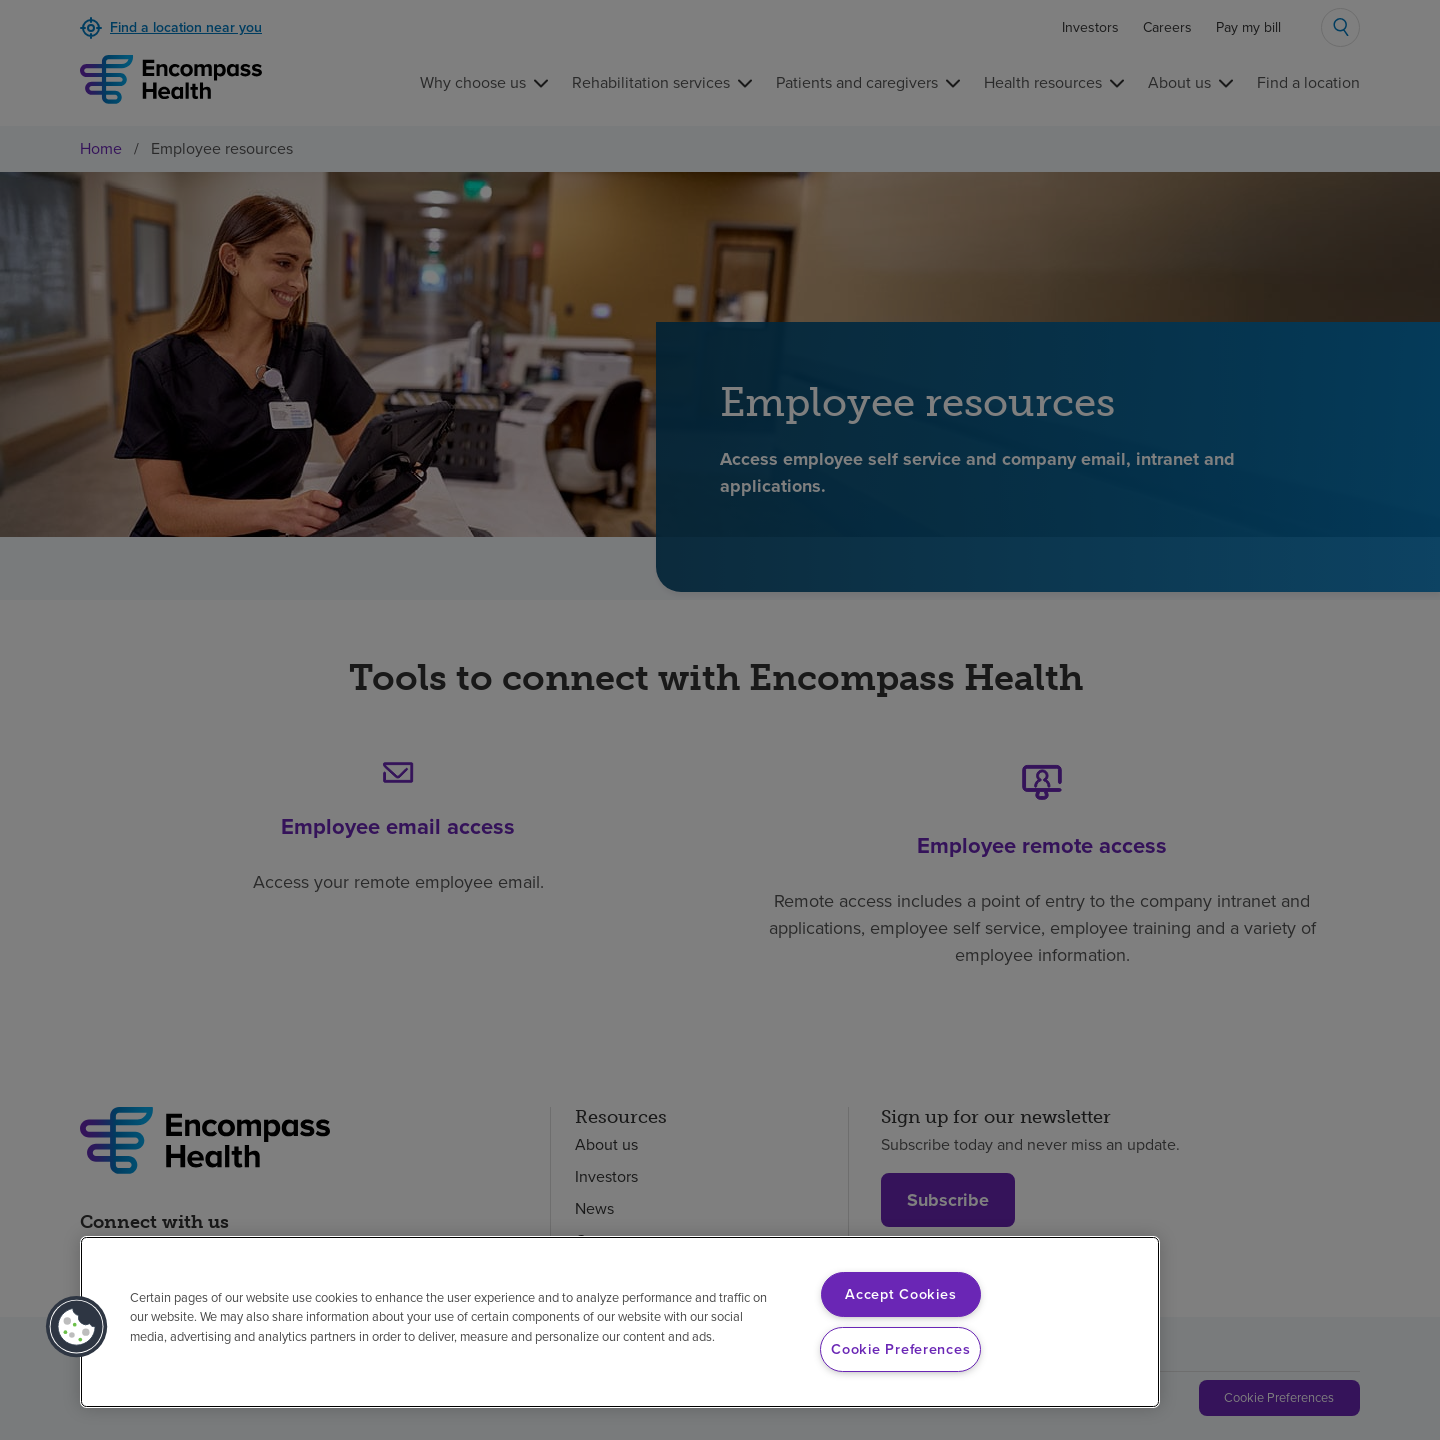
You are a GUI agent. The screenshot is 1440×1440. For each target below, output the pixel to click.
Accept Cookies (900, 1294)
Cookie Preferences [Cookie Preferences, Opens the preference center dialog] (900, 1349)
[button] (77, 1327)
